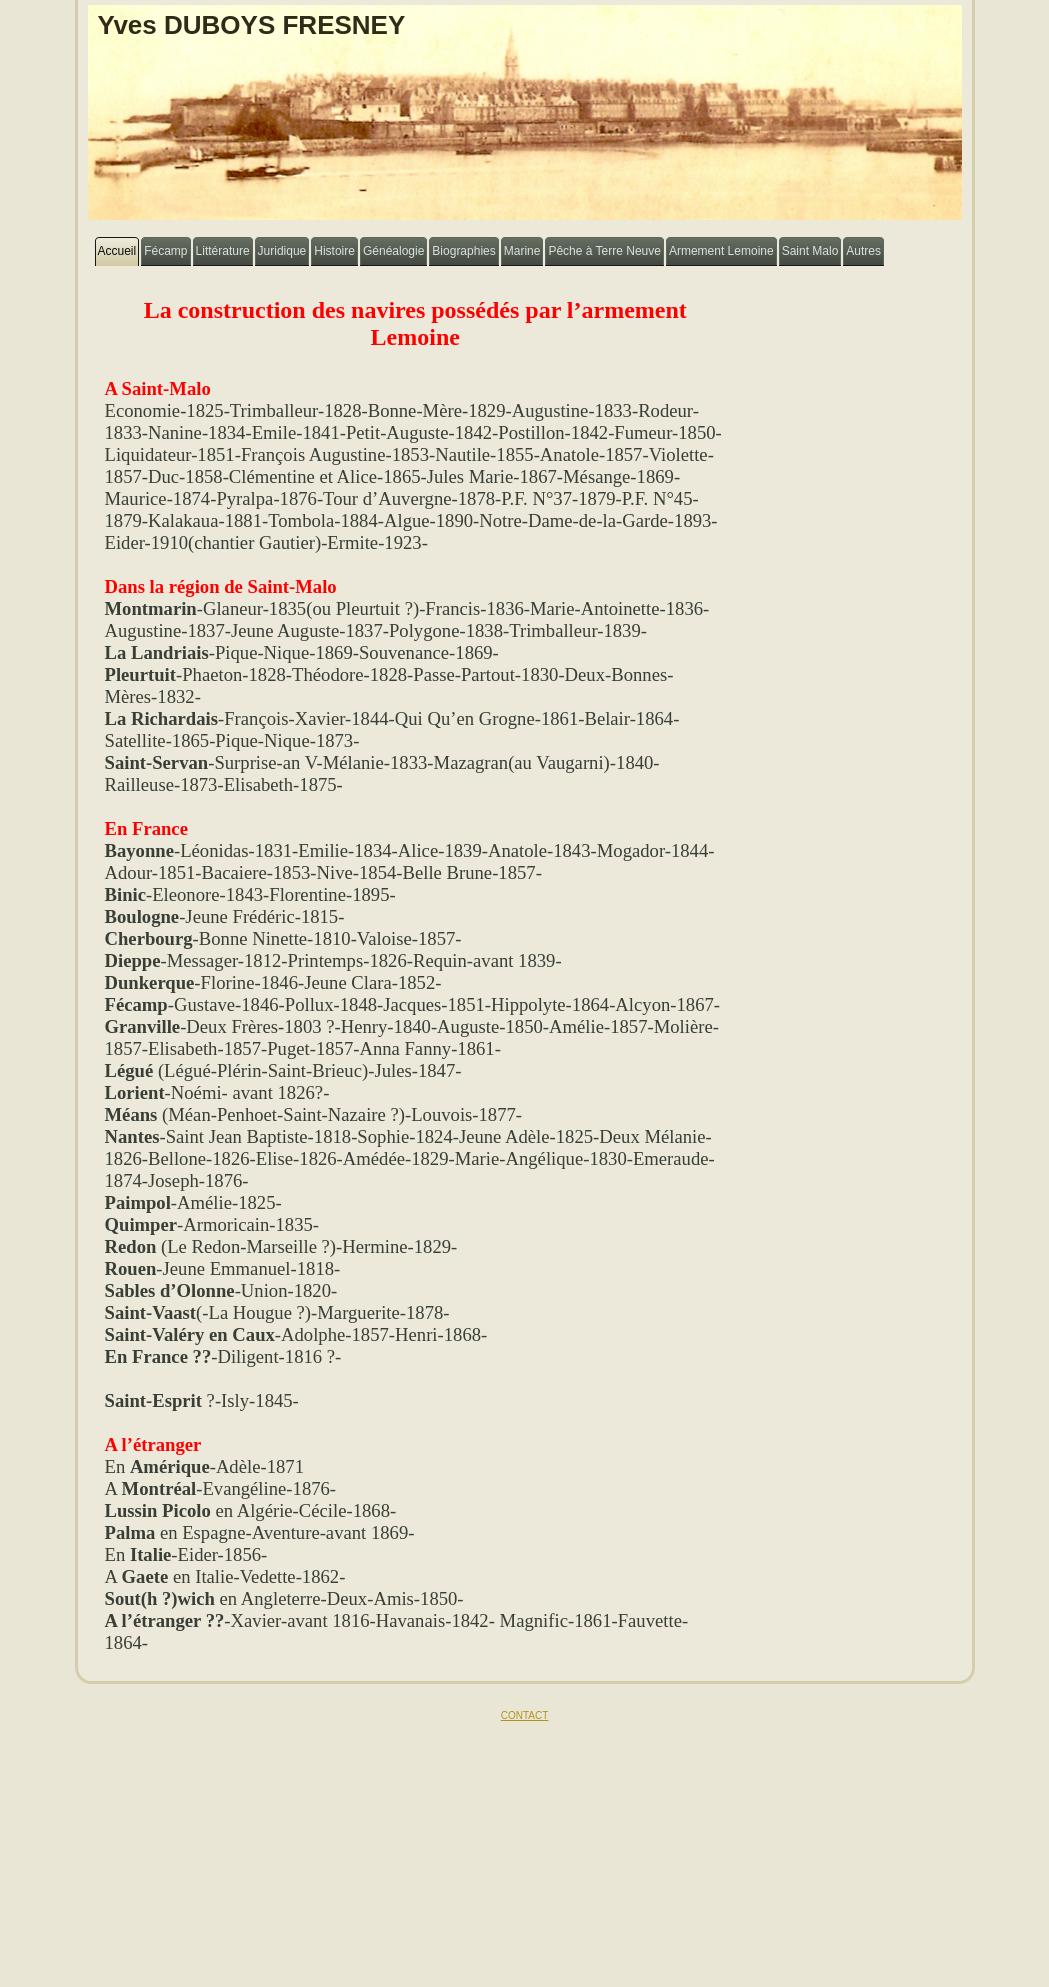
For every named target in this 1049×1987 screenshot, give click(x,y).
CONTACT (525, 1715)
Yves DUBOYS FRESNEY (252, 25)
